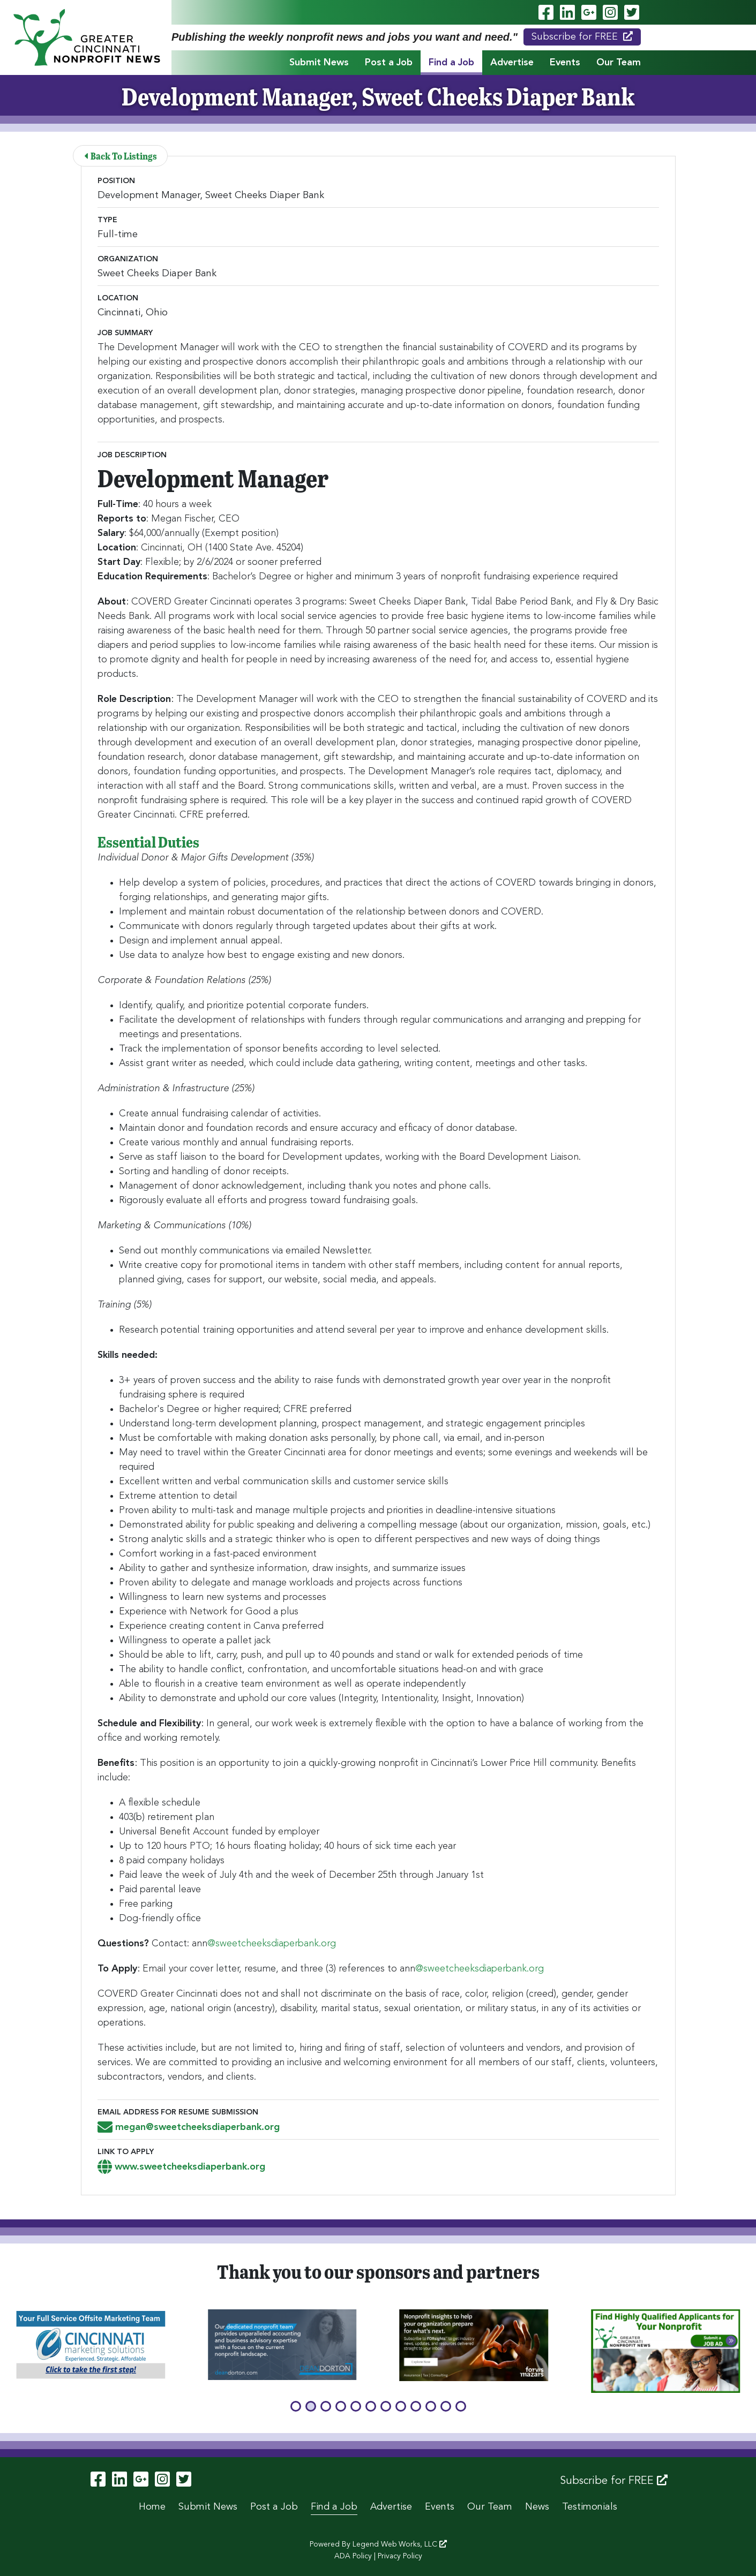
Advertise (512, 62)
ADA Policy (353, 2556)
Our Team (618, 62)
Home (152, 2507)
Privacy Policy (400, 2556)
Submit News (319, 62)
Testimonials (589, 2507)
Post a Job (389, 62)
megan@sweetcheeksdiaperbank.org (189, 2127)
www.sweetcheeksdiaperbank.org (181, 2167)
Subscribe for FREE (582, 36)
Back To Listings (121, 155)
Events (565, 62)
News (537, 2507)
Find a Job (451, 62)
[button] (295, 2406)
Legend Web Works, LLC (400, 2544)
